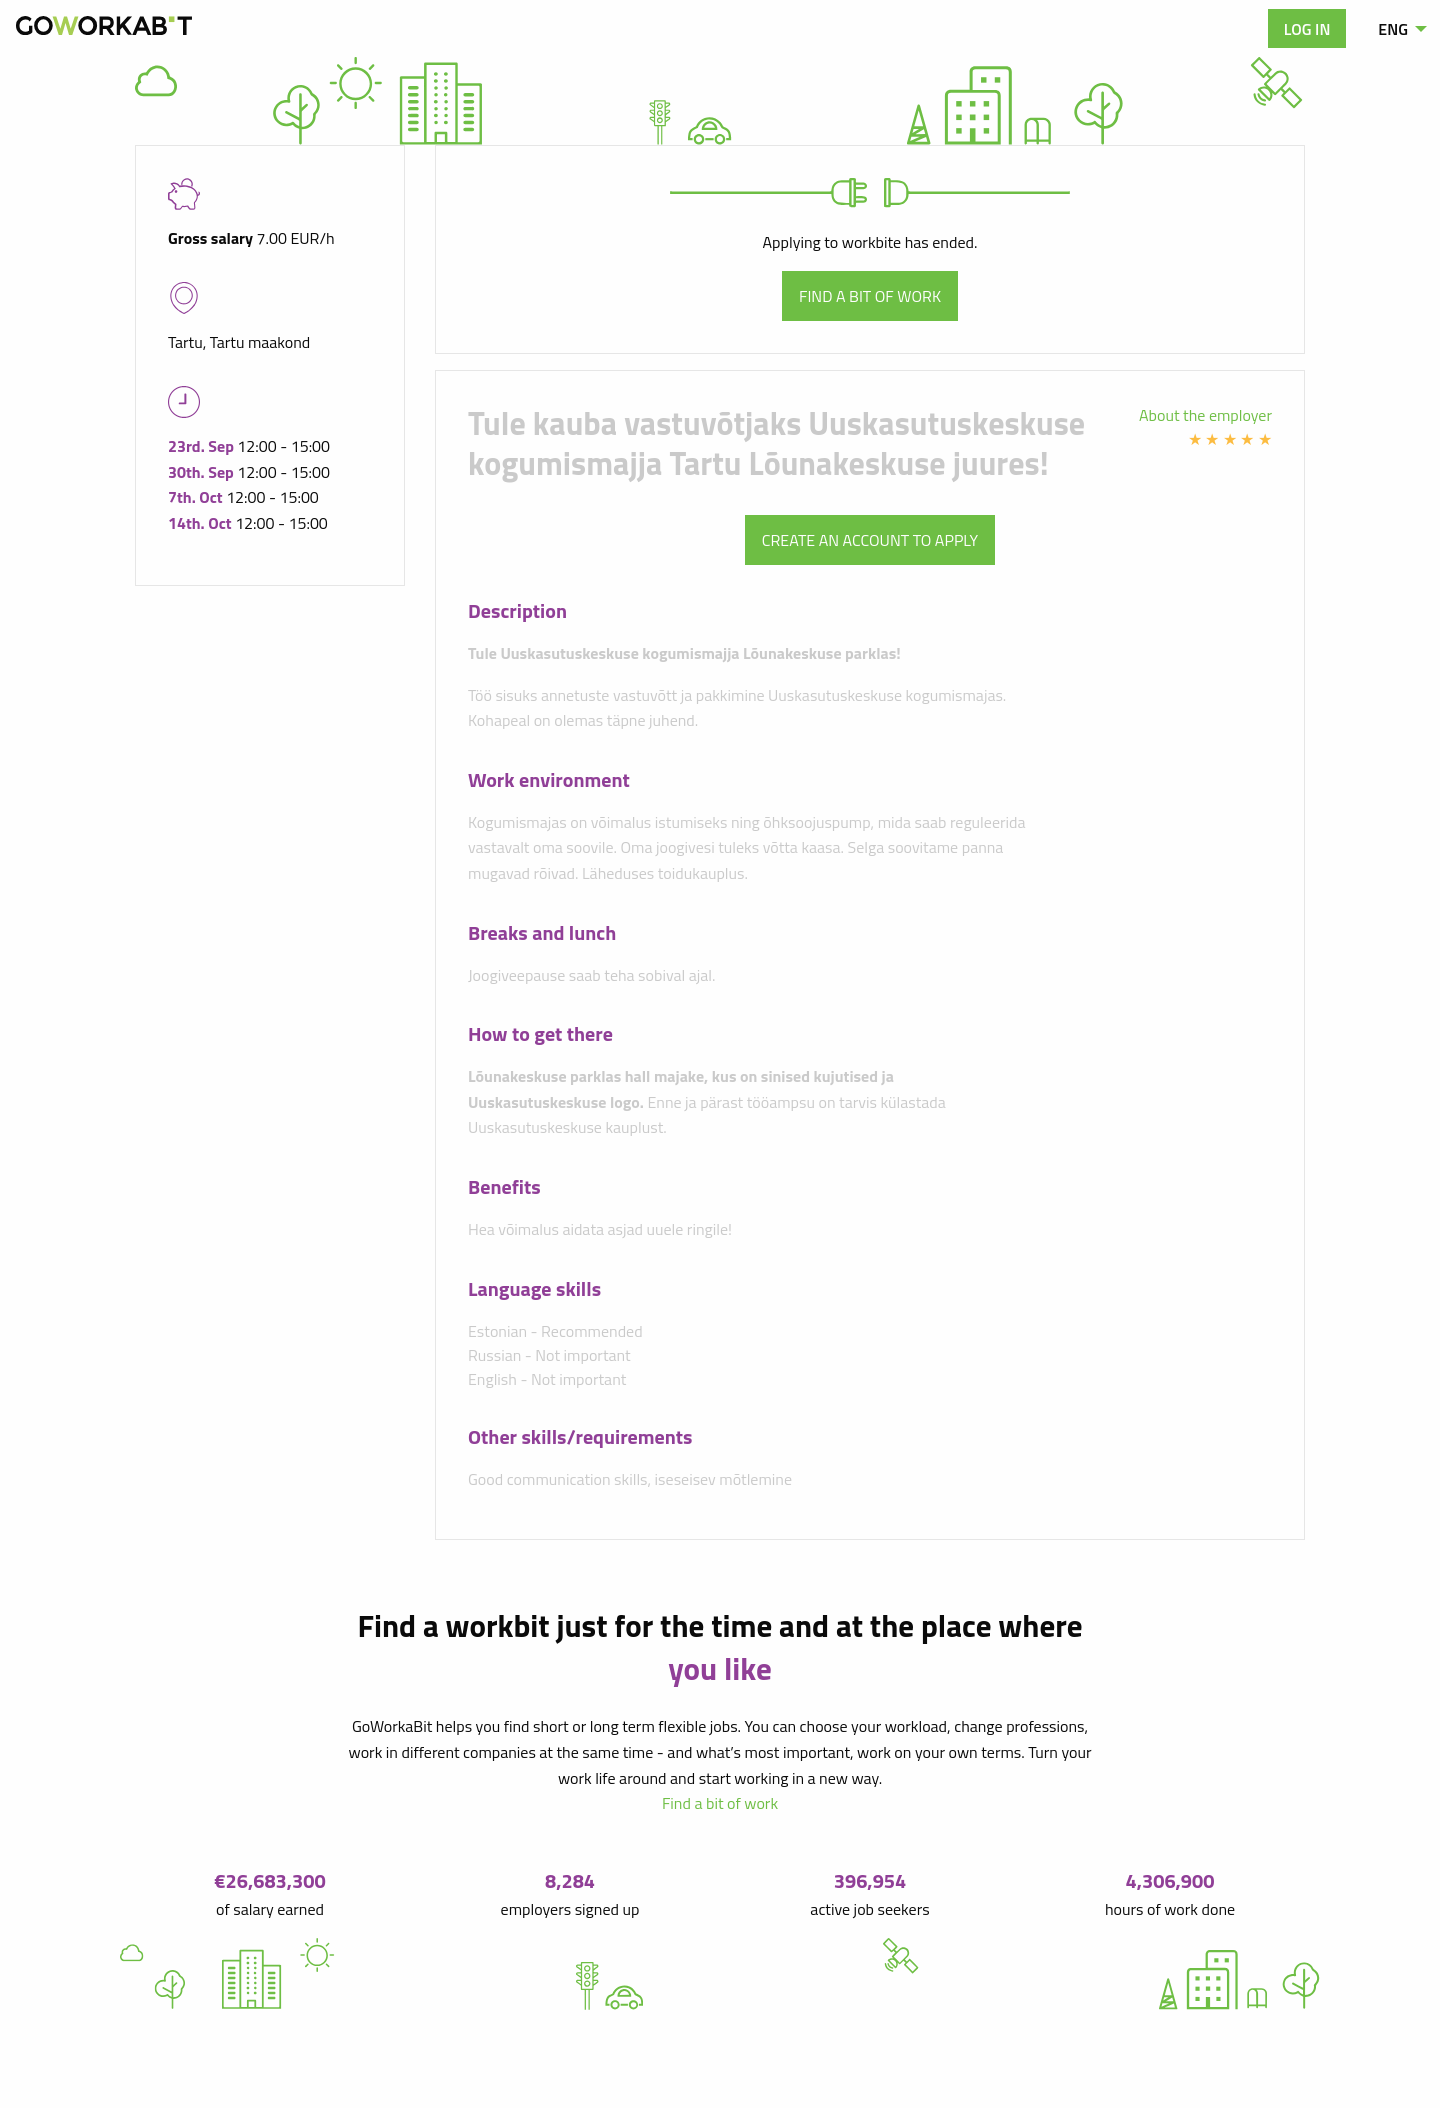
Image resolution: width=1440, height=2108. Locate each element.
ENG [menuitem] (1393, 29)
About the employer (1205, 415)
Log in (1307, 29)
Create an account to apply (870, 540)
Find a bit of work (870, 296)
